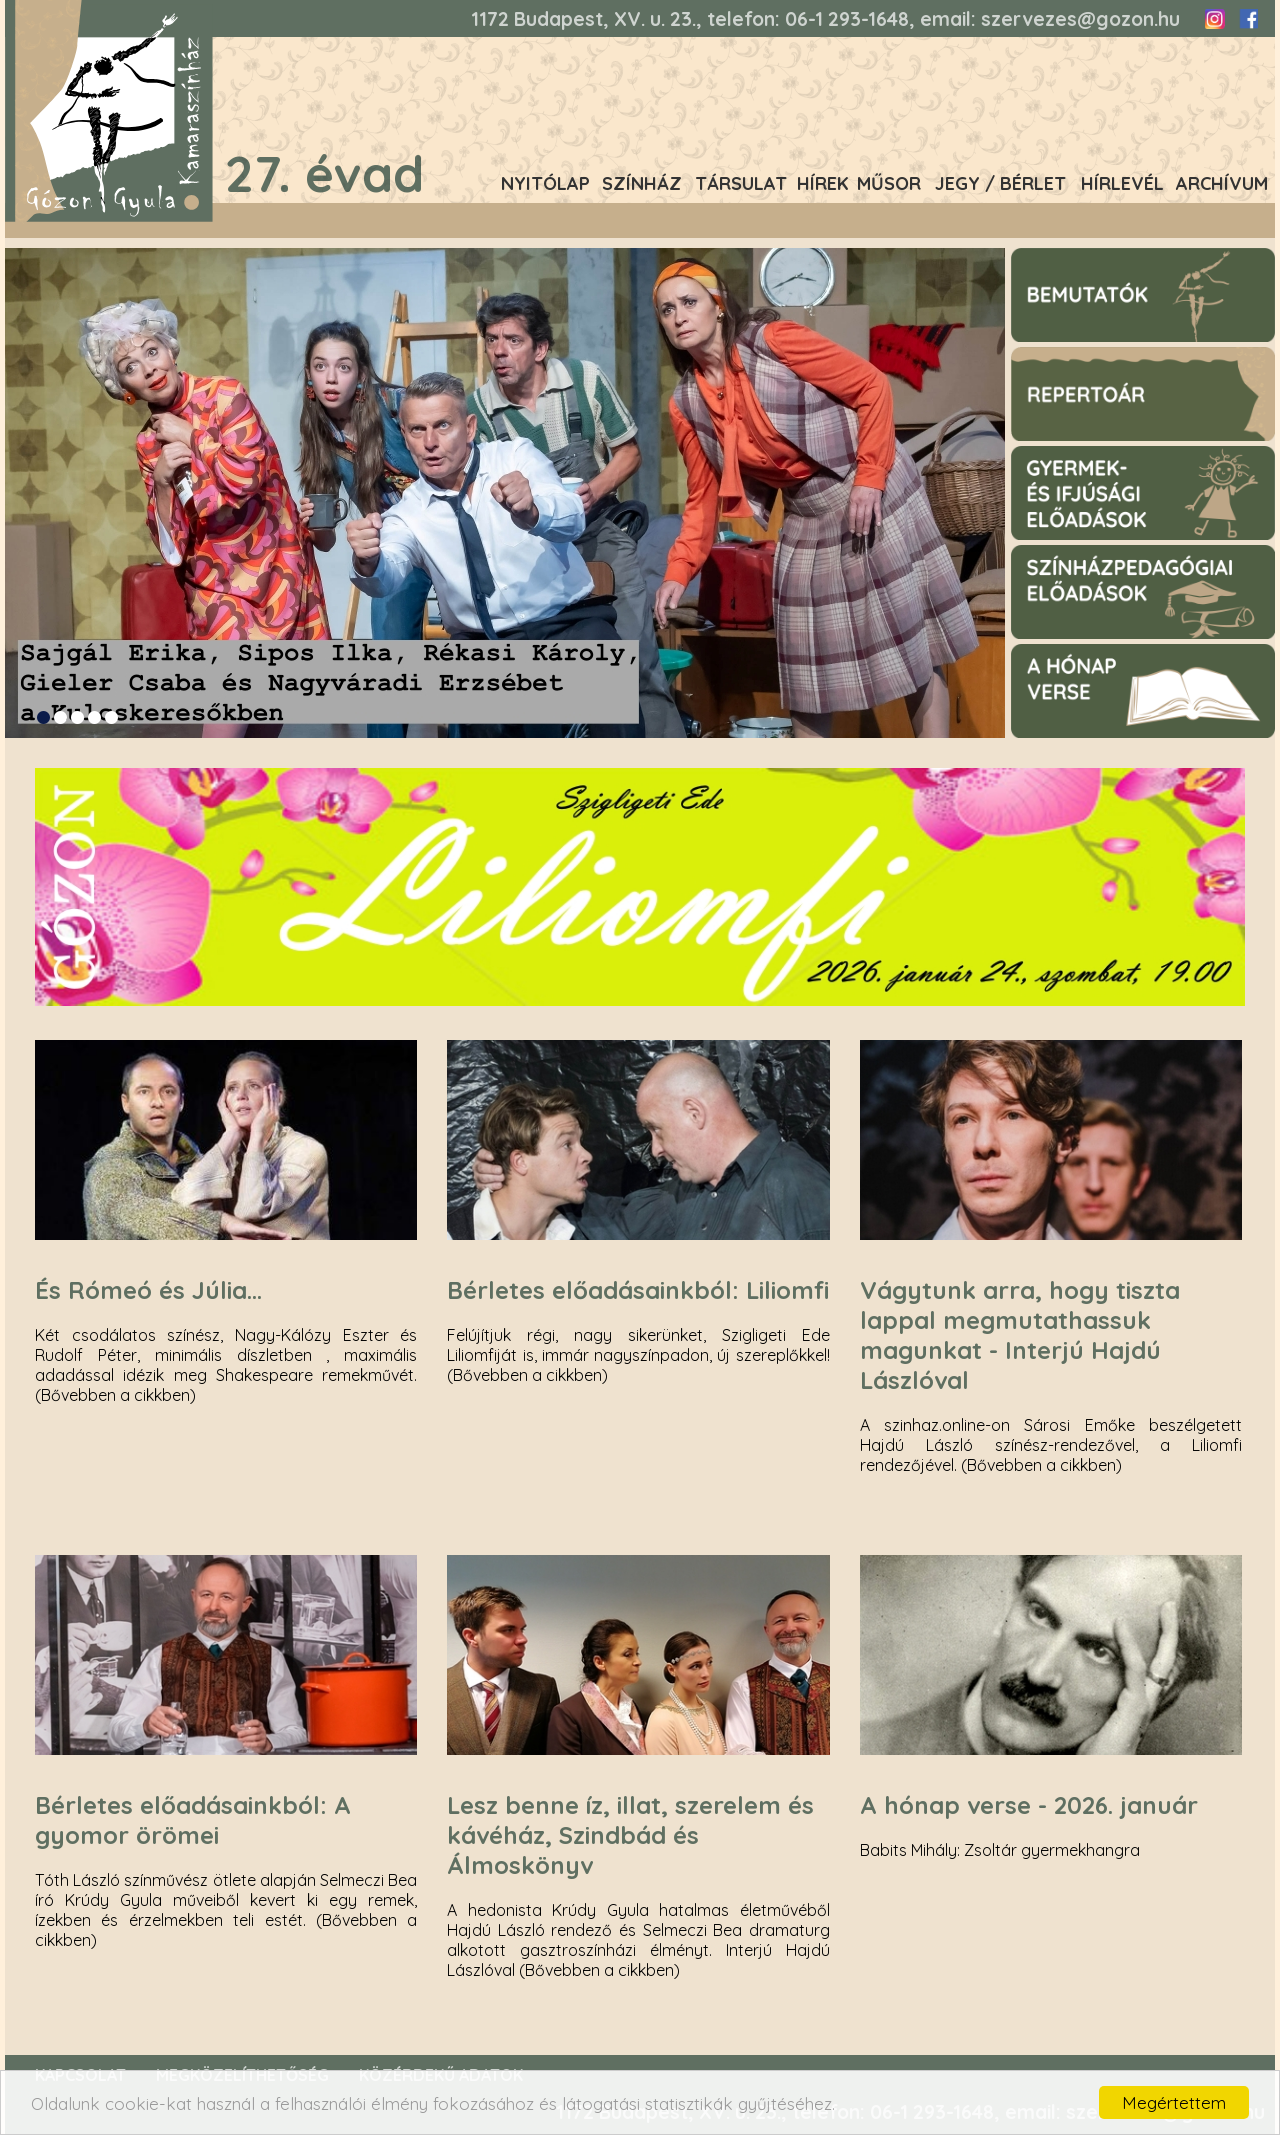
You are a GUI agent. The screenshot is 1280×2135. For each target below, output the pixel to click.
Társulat (741, 183)
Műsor (889, 183)
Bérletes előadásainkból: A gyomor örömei (193, 1820)
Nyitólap (545, 183)
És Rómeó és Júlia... (148, 1290)
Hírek (823, 183)
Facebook (1248, 19)
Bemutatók (1047, 257)
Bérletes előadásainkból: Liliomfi (638, 1290)
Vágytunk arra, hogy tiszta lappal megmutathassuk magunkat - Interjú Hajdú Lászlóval (1020, 1335)
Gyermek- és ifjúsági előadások (1115, 455)
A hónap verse (1058, 653)
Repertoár (1044, 356)
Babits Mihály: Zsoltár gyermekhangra (1000, 1850)
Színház (642, 183)
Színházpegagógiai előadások (1111, 554)
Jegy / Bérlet (1000, 183)
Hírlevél (1122, 183)
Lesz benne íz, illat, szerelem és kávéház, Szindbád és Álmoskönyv (630, 1835)
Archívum (1222, 183)
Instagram (1215, 19)
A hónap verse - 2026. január (1029, 1805)
